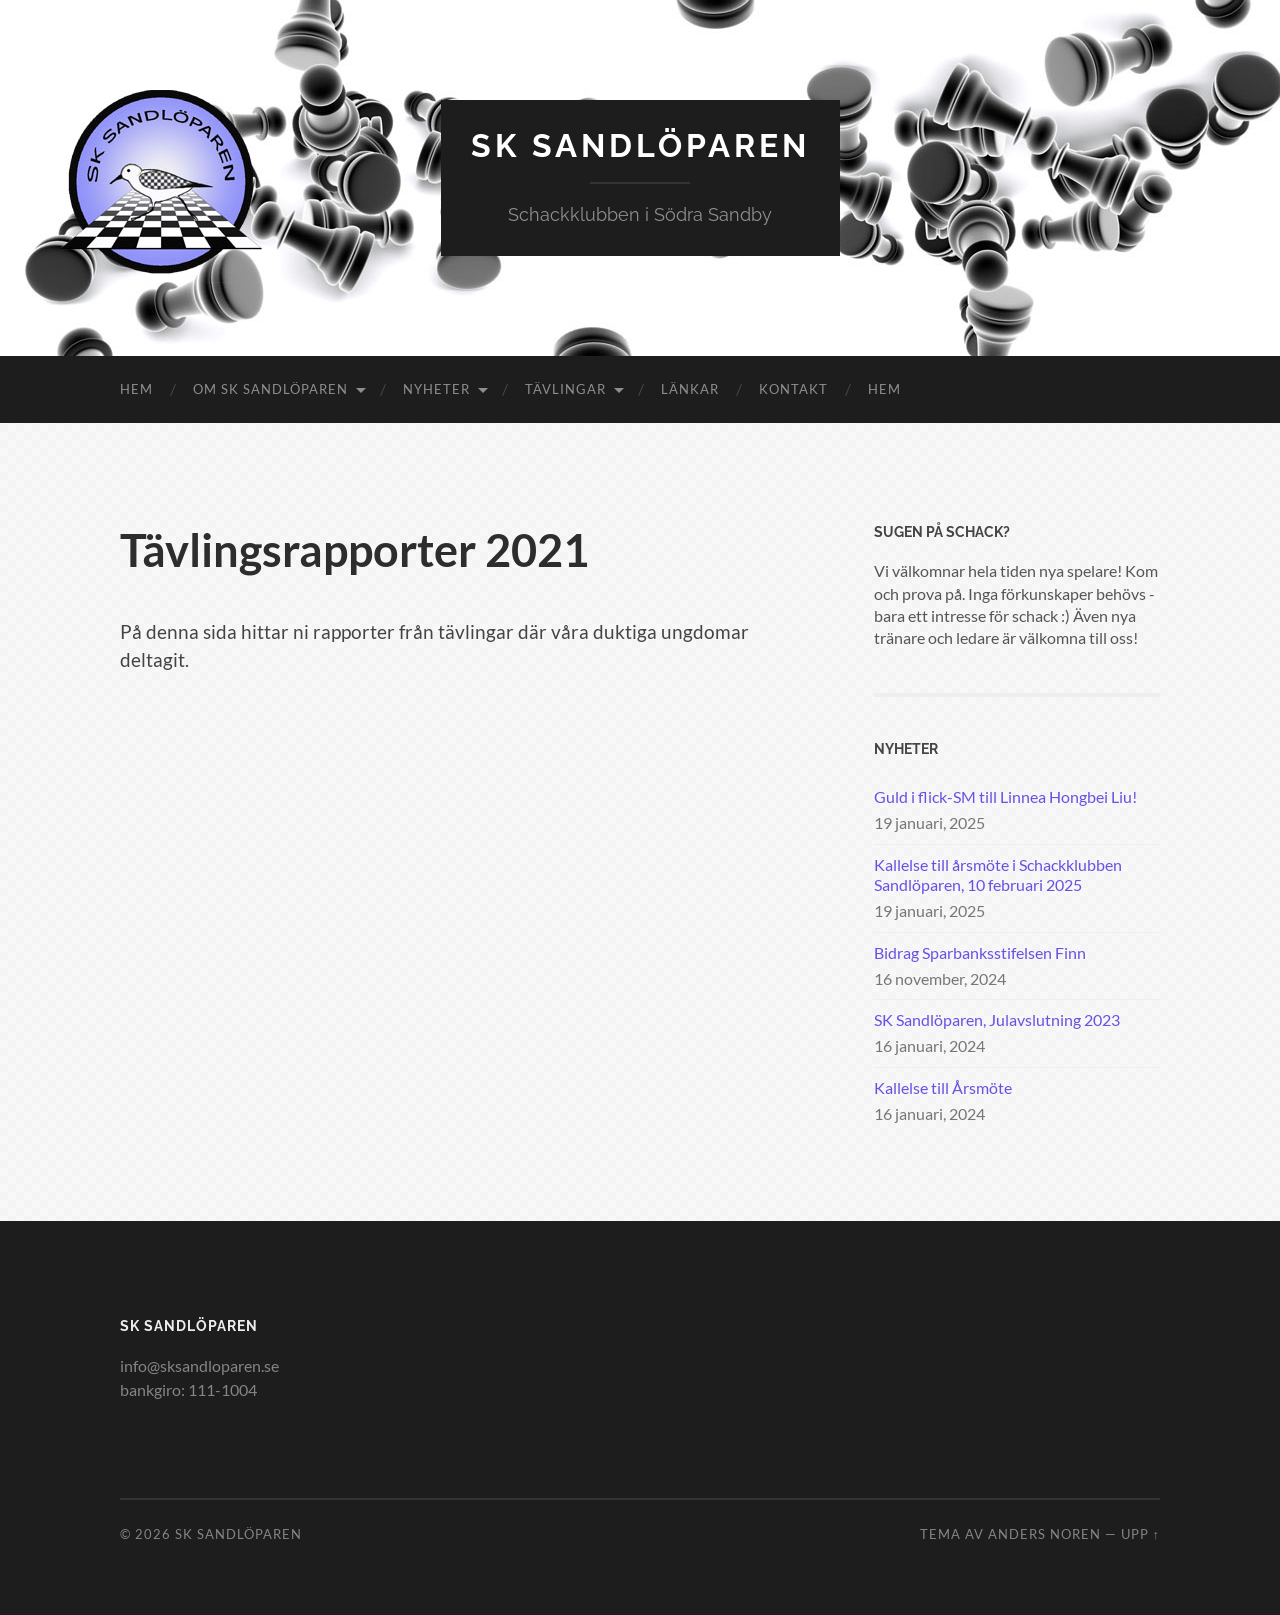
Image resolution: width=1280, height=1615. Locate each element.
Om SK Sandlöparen (270, 389)
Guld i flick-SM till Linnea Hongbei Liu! (1005, 796)
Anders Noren (1044, 1534)
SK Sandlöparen (640, 145)
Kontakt (793, 389)
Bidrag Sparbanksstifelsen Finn (980, 952)
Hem (136, 389)
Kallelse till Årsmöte (943, 1087)
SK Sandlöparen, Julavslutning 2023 (997, 1019)
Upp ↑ (1140, 1534)
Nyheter (436, 389)
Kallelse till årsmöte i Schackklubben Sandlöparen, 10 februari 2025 (998, 875)
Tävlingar (565, 389)
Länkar (690, 389)
